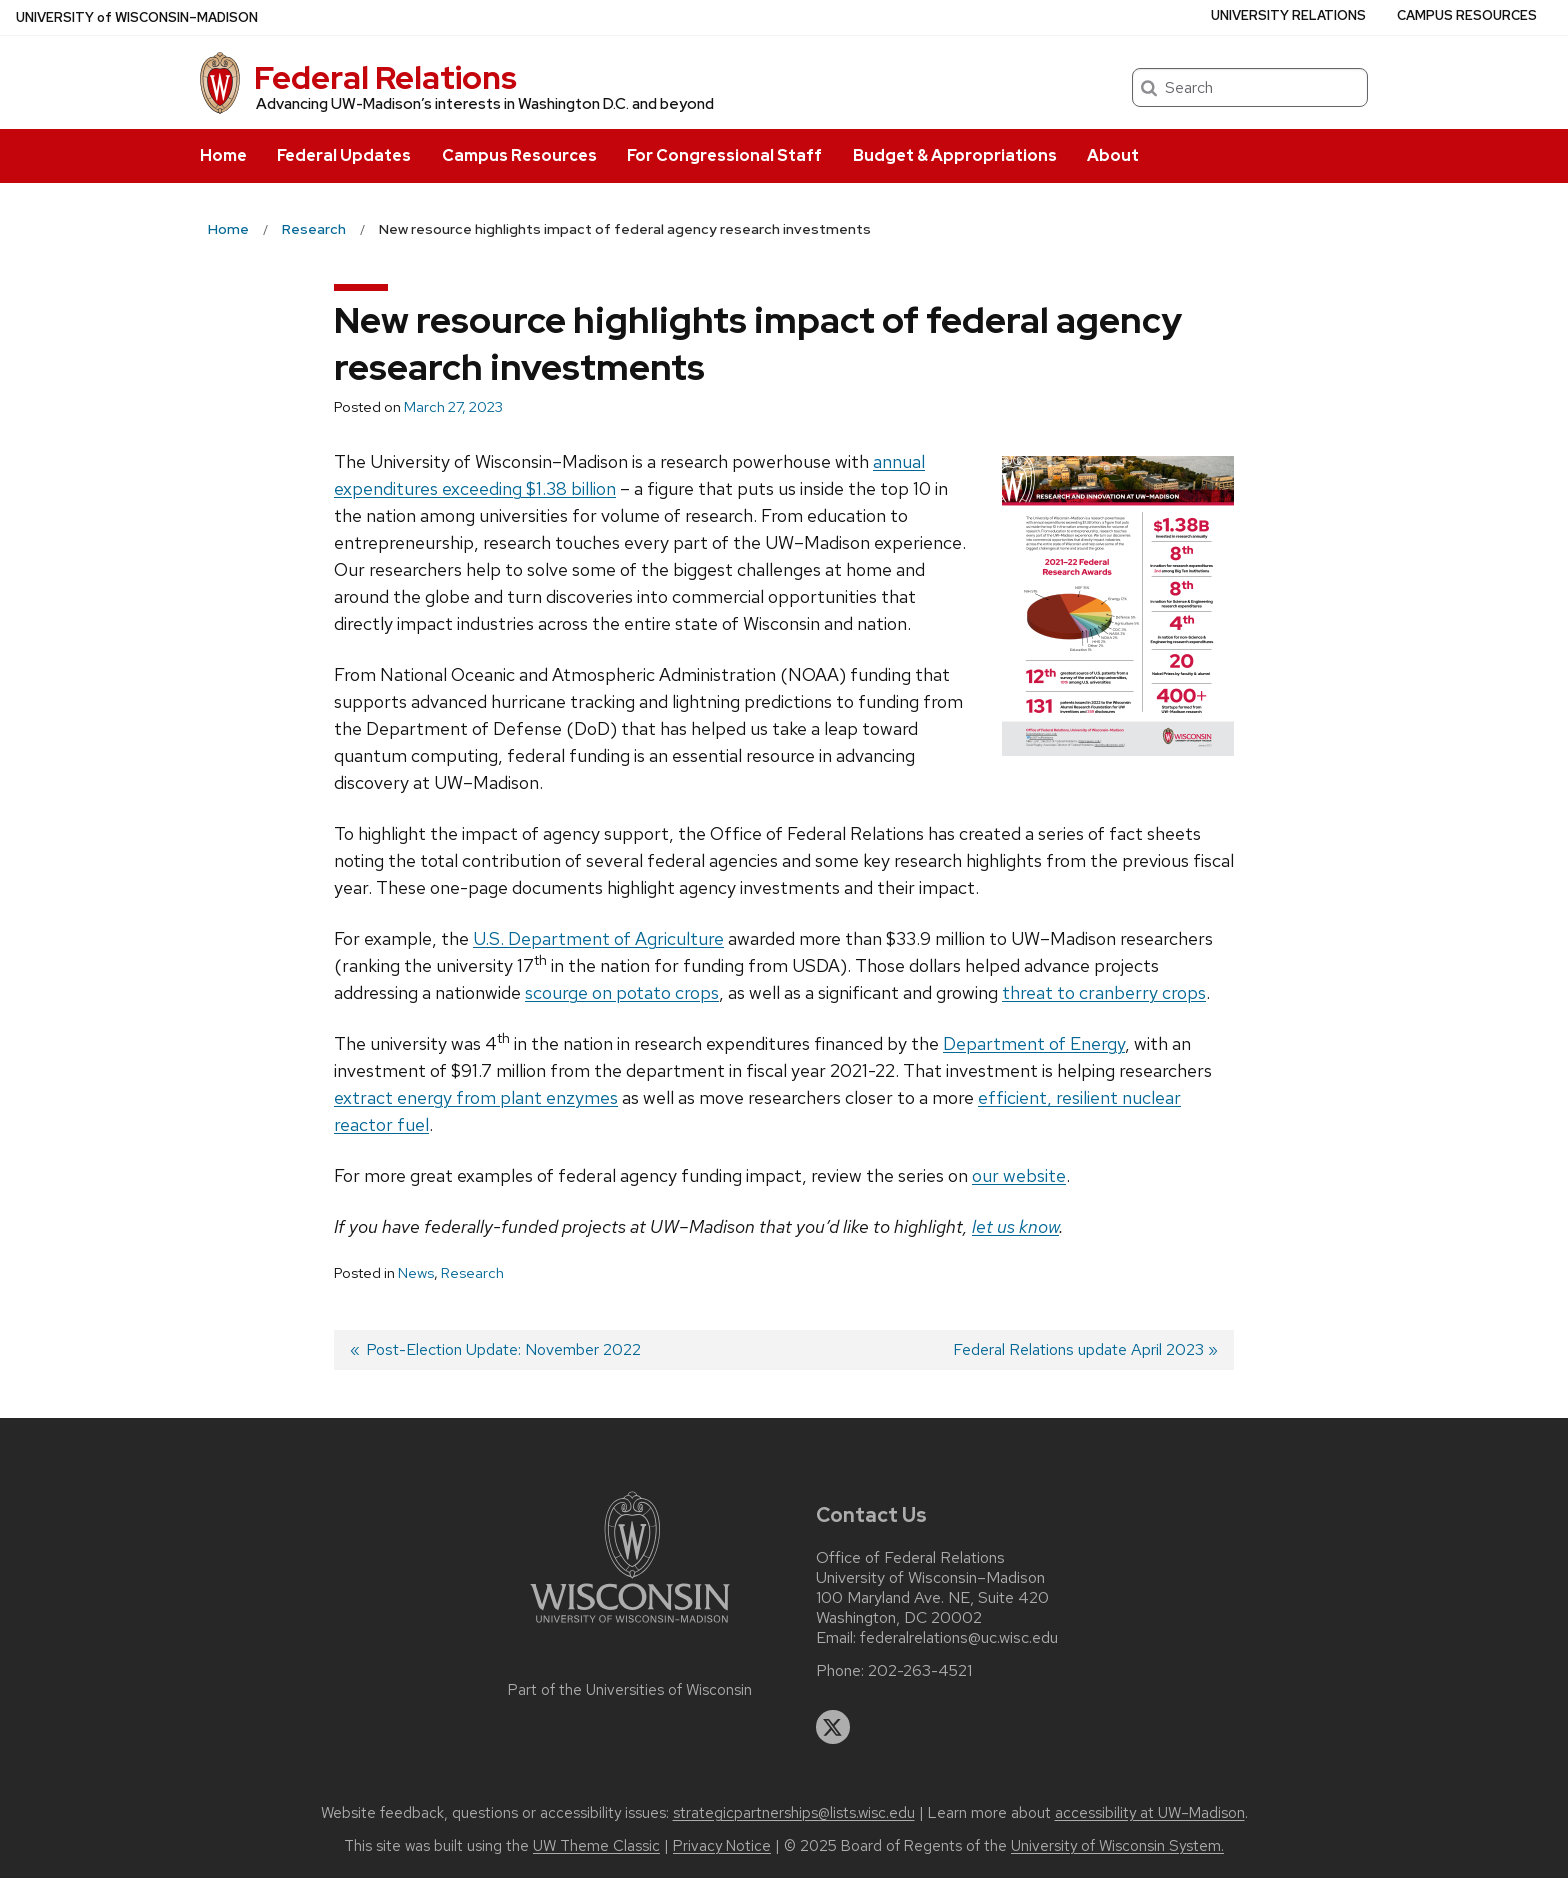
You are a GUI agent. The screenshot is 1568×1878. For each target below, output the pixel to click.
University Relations (1288, 15)
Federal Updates (344, 155)
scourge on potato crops (622, 992)
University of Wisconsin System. (1117, 1846)
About (1113, 155)
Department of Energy (1034, 1043)
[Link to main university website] (630, 1626)
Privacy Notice (722, 1846)
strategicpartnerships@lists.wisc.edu (794, 1813)
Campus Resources (519, 155)
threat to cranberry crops (1104, 992)
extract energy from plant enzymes (476, 1097)
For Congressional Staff (724, 155)
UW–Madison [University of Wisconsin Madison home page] (137, 17)
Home (223, 155)
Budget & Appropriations (955, 155)
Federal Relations (385, 77)
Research (472, 1273)
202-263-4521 (920, 1671)
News (416, 1273)
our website (1019, 1175)
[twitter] (833, 1727)
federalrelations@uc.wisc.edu (959, 1638)
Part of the (630, 1690)
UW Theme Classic (596, 1846)
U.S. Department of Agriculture (598, 938)
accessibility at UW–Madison (1150, 1813)
